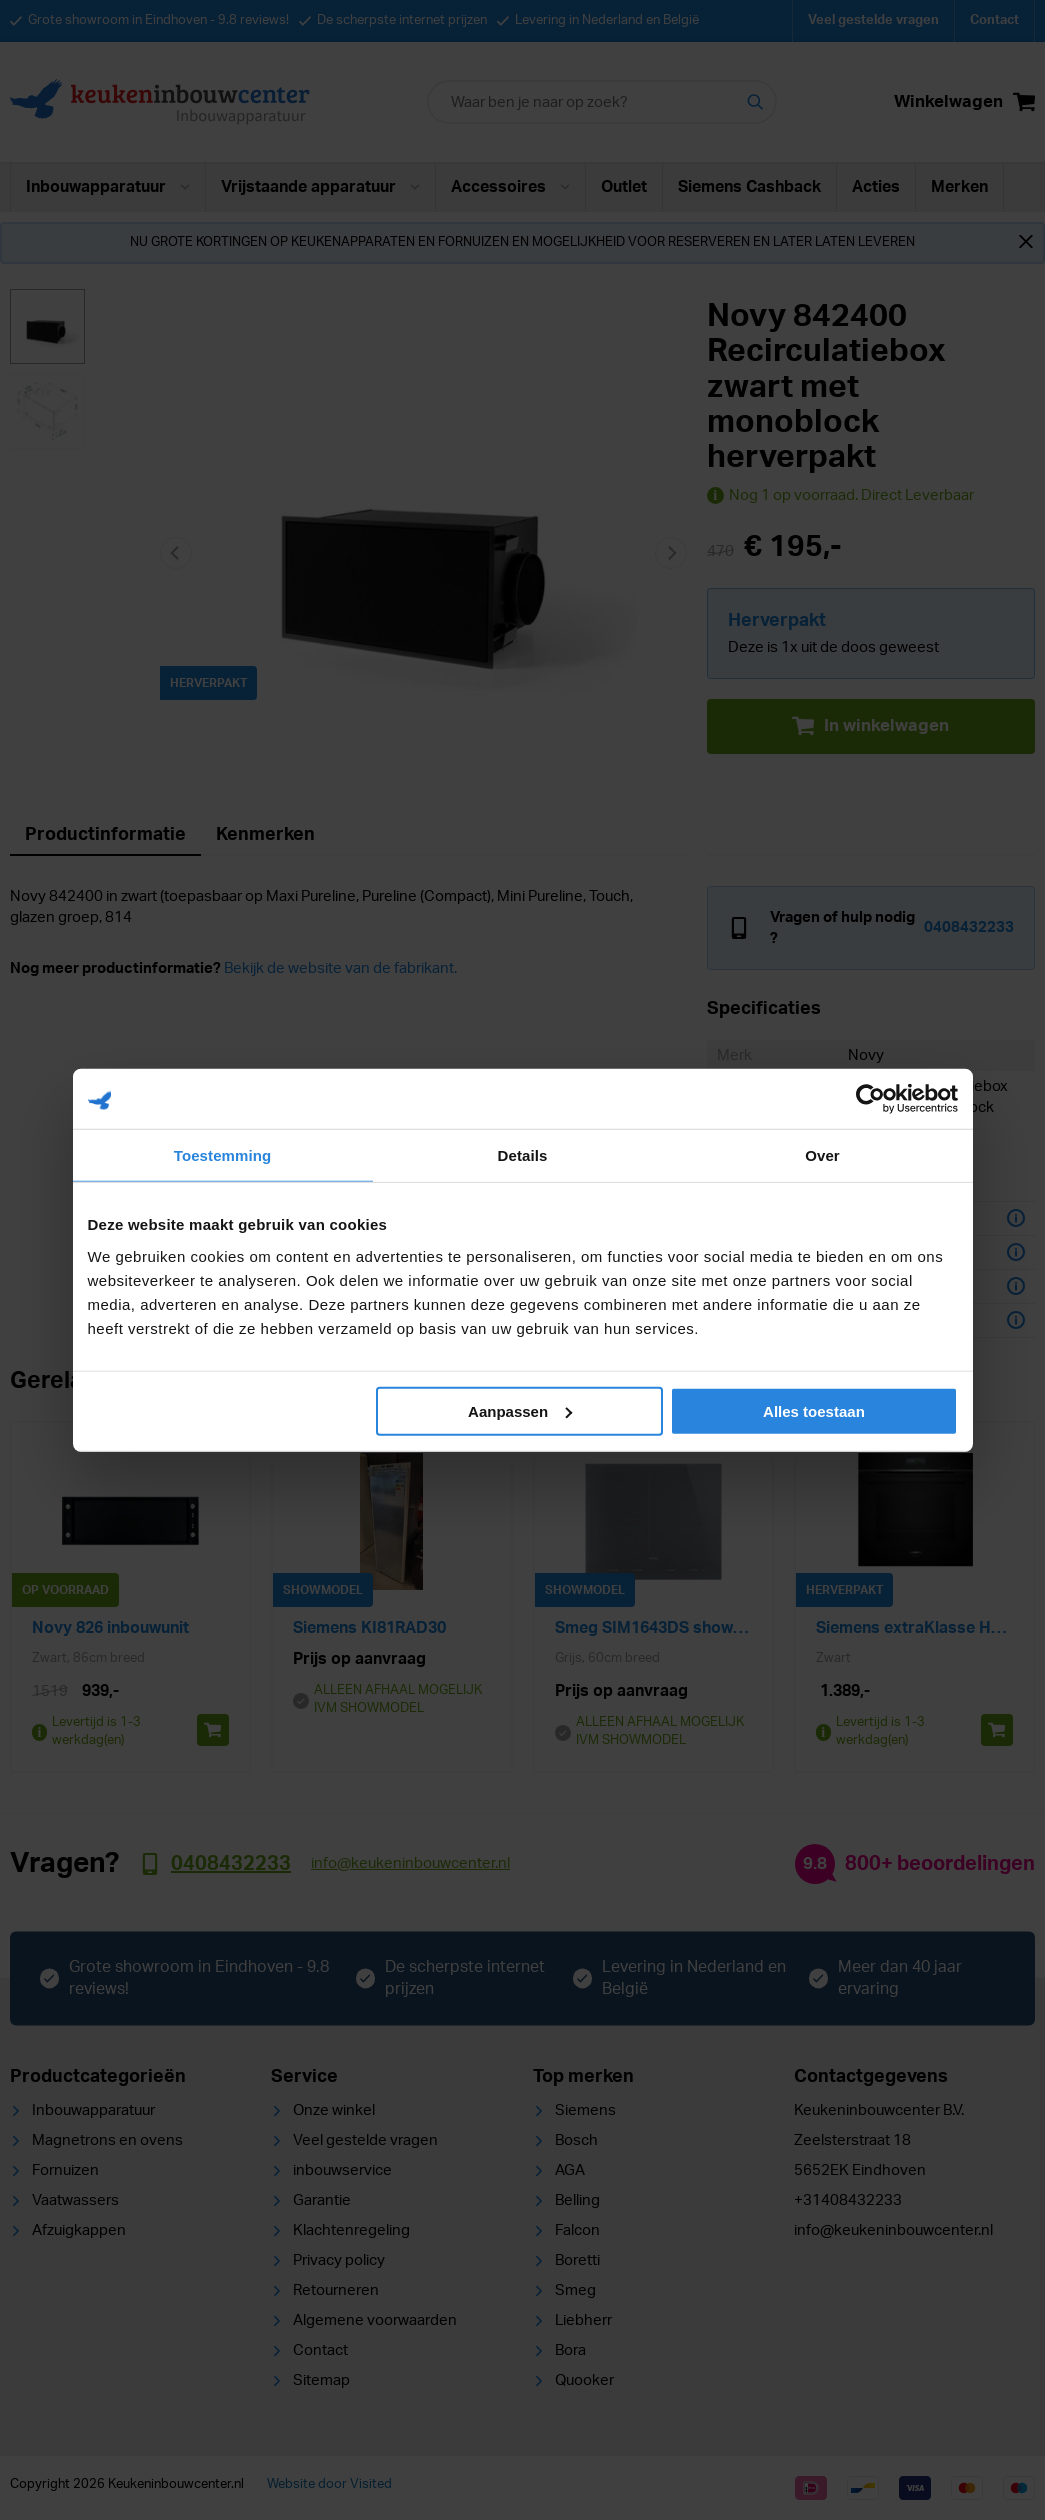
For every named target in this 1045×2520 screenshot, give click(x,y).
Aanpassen (520, 1410)
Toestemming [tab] (223, 1155)
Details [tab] (523, 1155)
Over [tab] (822, 1155)
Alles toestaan (814, 1410)
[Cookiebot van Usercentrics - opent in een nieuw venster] (870, 1099)
